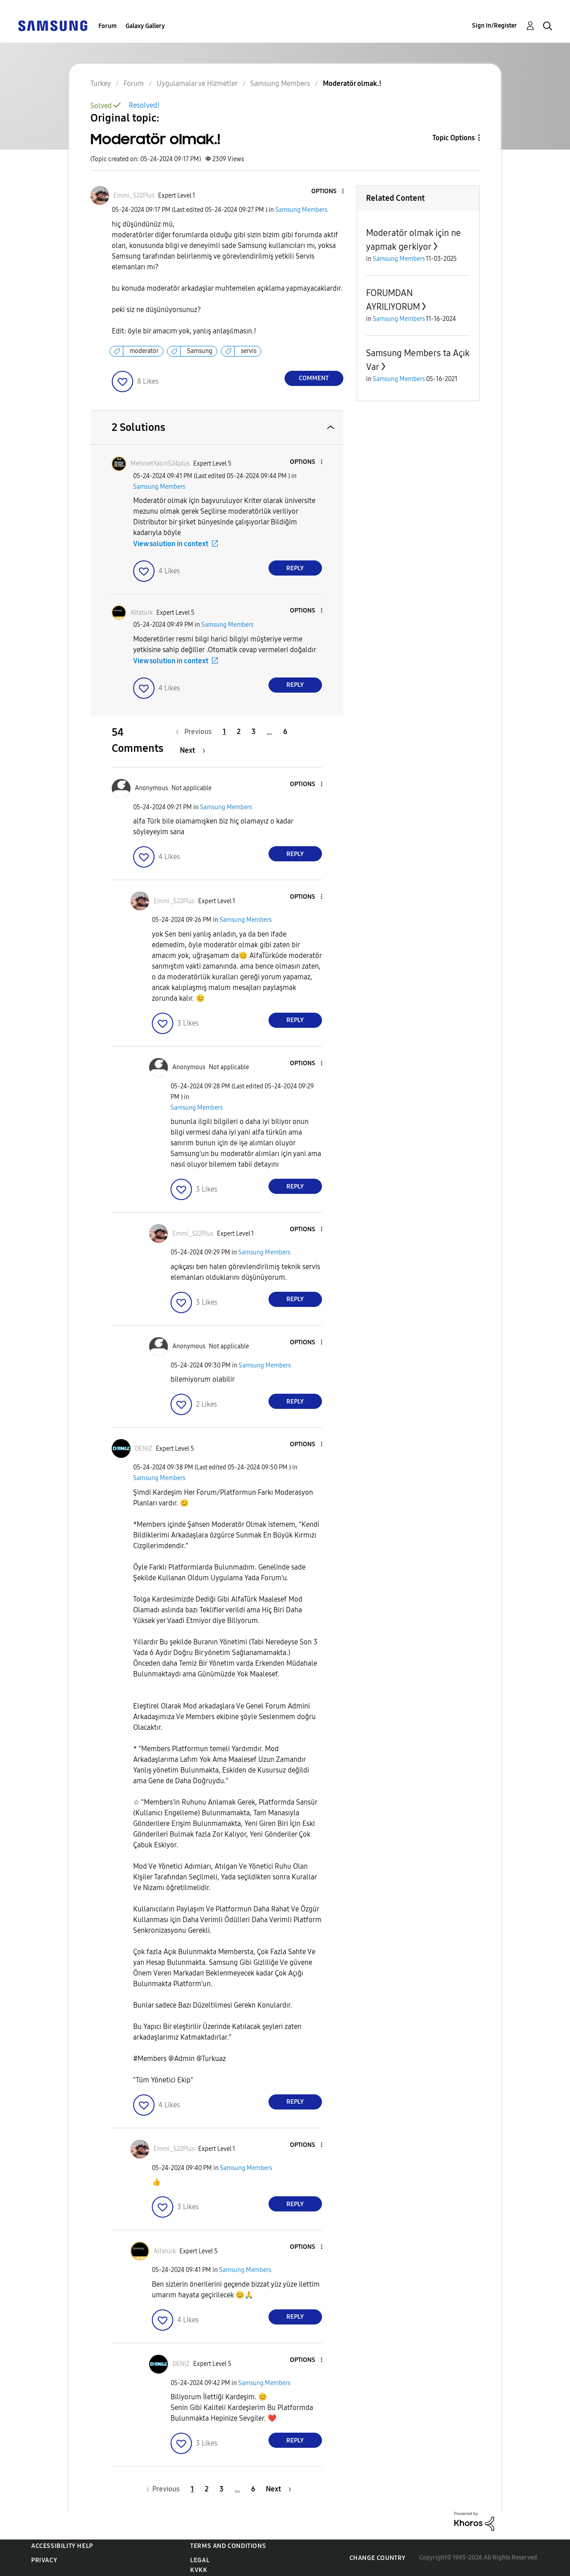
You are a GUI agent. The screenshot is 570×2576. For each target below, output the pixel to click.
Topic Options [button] (453, 138)
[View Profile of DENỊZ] (143, 1448)
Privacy (44, 2560)
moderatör (144, 351)
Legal (199, 2560)
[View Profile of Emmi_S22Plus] (134, 195)
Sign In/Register (494, 25)
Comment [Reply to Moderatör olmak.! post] (314, 378)
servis (248, 351)
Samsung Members (301, 210)
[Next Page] (192, 750)
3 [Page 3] (254, 731)
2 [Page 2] (238, 731)
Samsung (199, 351)
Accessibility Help (62, 2546)
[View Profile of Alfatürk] (141, 613)
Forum (107, 26)
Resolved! (144, 105)
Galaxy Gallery (145, 26)
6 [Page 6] (285, 731)
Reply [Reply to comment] (295, 568)
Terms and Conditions (228, 2546)
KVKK (198, 2570)
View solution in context (170, 544)
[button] (327, 191)
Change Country (378, 2558)
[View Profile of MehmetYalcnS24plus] (160, 463)
